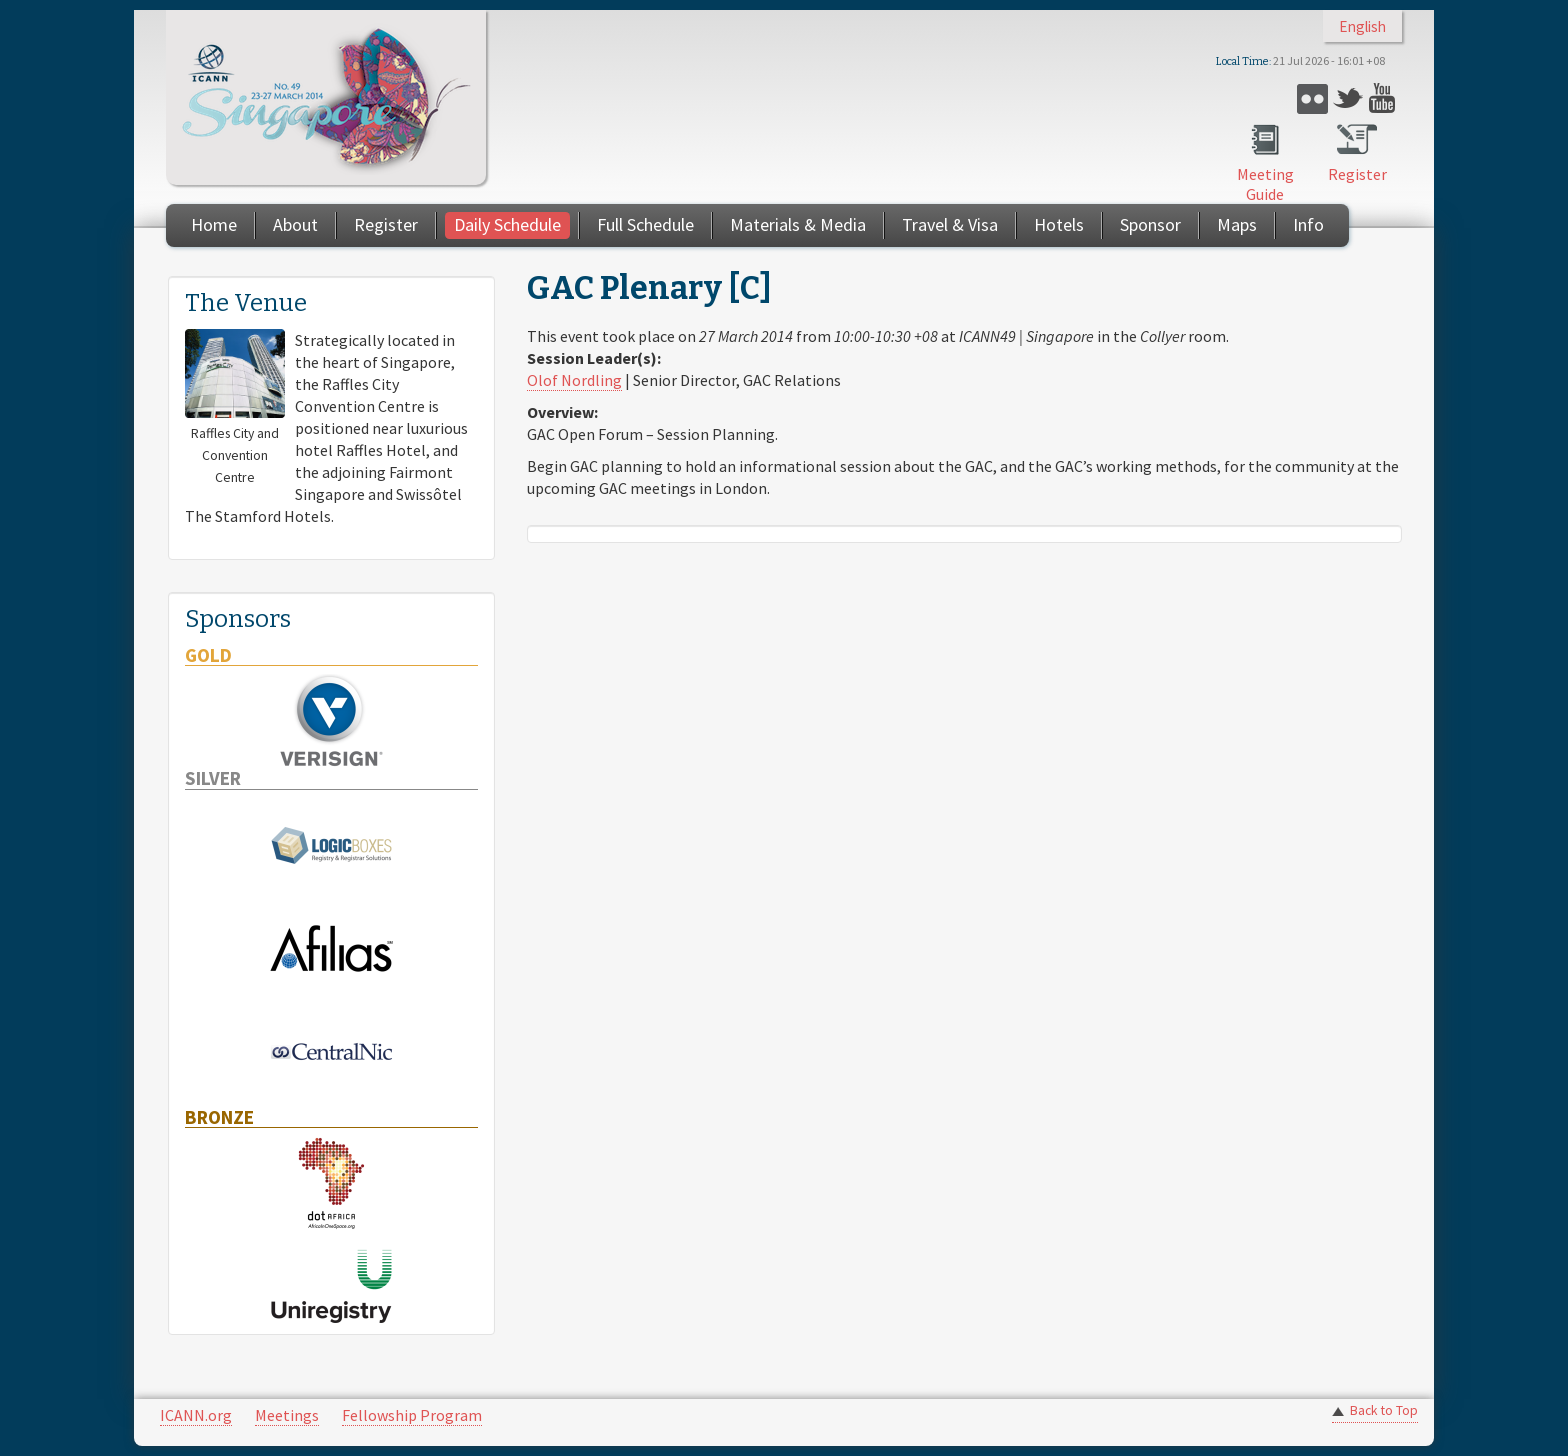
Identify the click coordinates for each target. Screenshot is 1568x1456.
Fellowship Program (412, 1415)
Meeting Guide (1265, 184)
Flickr (1312, 98)
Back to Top (1384, 1410)
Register (1357, 174)
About (295, 224)
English (1362, 26)
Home (214, 224)
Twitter (1348, 98)
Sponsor (1150, 224)
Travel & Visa (950, 224)
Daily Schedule (507, 224)
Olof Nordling (574, 380)
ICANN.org (196, 1415)
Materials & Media (798, 224)
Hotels (1059, 224)
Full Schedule (645, 224)
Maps (1237, 224)
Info (1308, 224)
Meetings (287, 1415)
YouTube (1384, 98)
